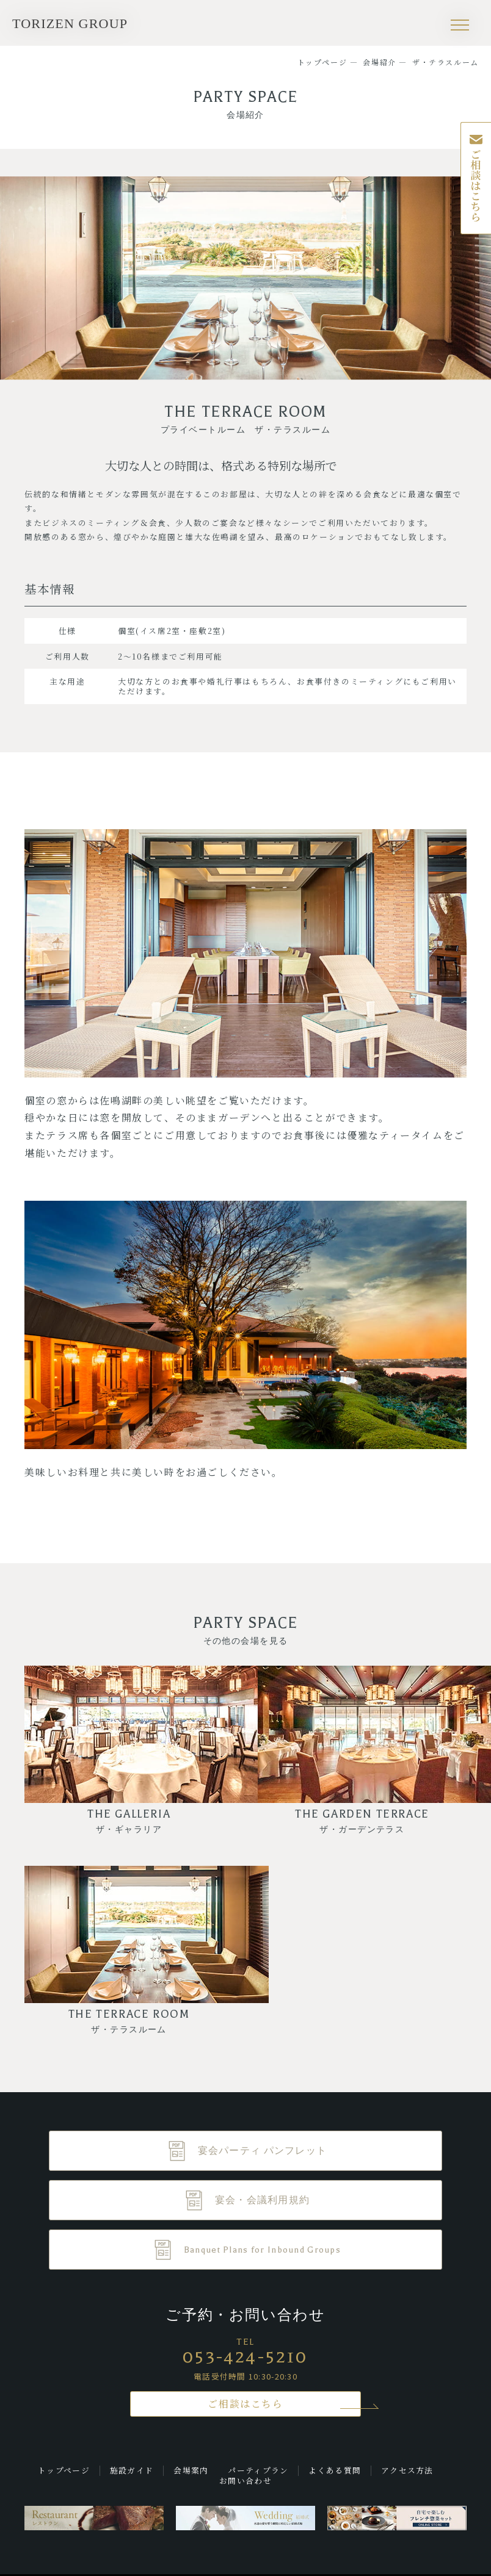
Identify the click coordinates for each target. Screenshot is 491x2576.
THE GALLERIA (128, 1821)
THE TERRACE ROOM (128, 2021)
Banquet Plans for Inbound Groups (262, 2250)
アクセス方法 (407, 2470)
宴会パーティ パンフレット (262, 2151)
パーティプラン (258, 2470)
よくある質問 (334, 2470)
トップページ (64, 2470)
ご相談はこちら (245, 2404)
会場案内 (190, 2470)
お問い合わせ (245, 2480)
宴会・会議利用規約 (262, 2200)
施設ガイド (131, 2470)
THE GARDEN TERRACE (362, 1821)
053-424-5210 (245, 2357)
